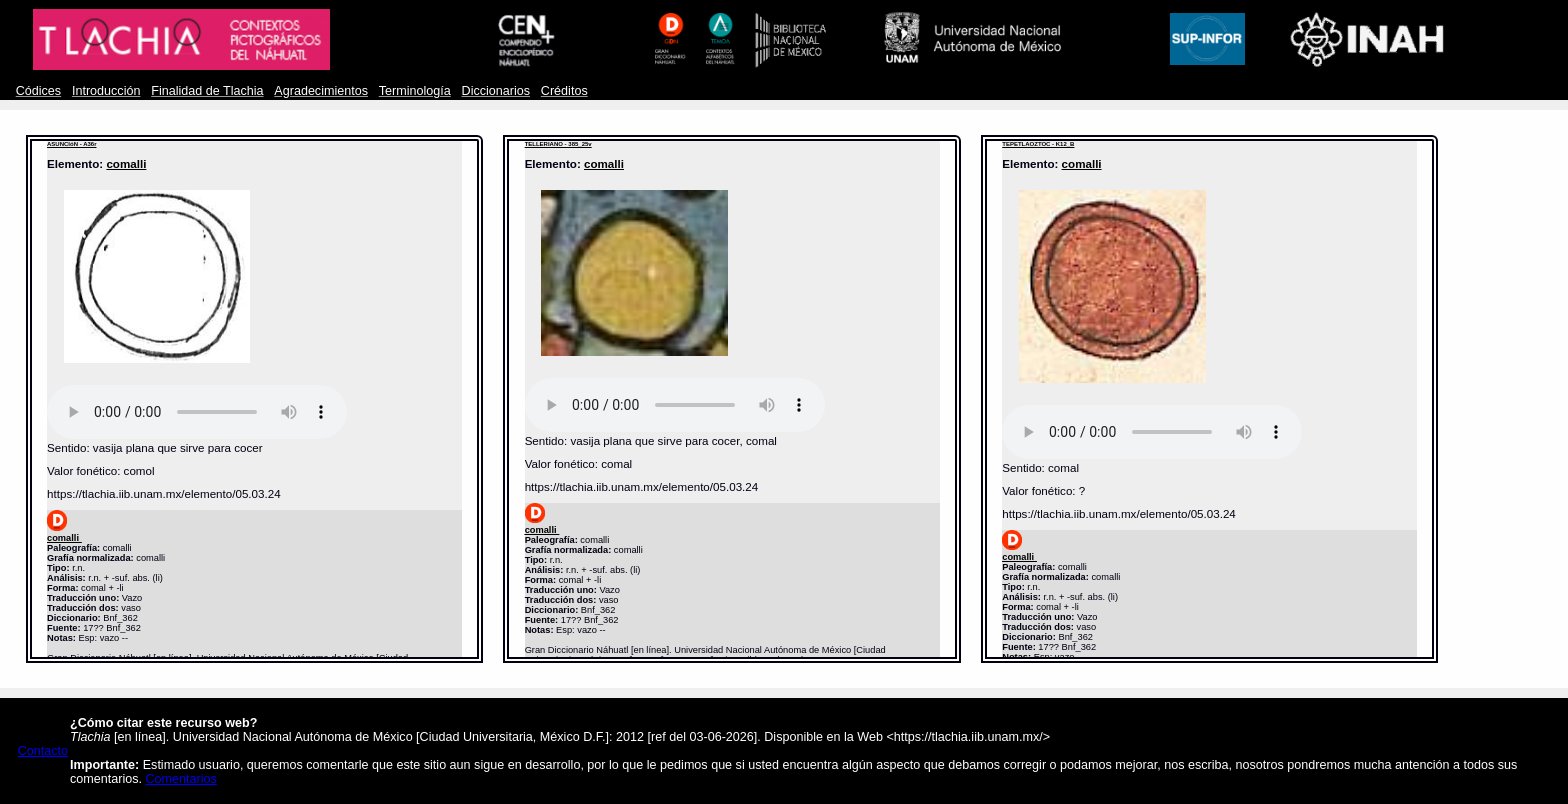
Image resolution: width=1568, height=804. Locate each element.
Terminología (415, 91)
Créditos (564, 91)
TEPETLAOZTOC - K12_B (1038, 144)
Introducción (106, 91)
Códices (38, 91)
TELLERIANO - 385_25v (558, 144)
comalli (126, 163)
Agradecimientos (321, 91)
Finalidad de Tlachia (207, 91)
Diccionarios (496, 91)
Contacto (43, 751)
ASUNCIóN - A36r (71, 144)
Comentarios (181, 779)
